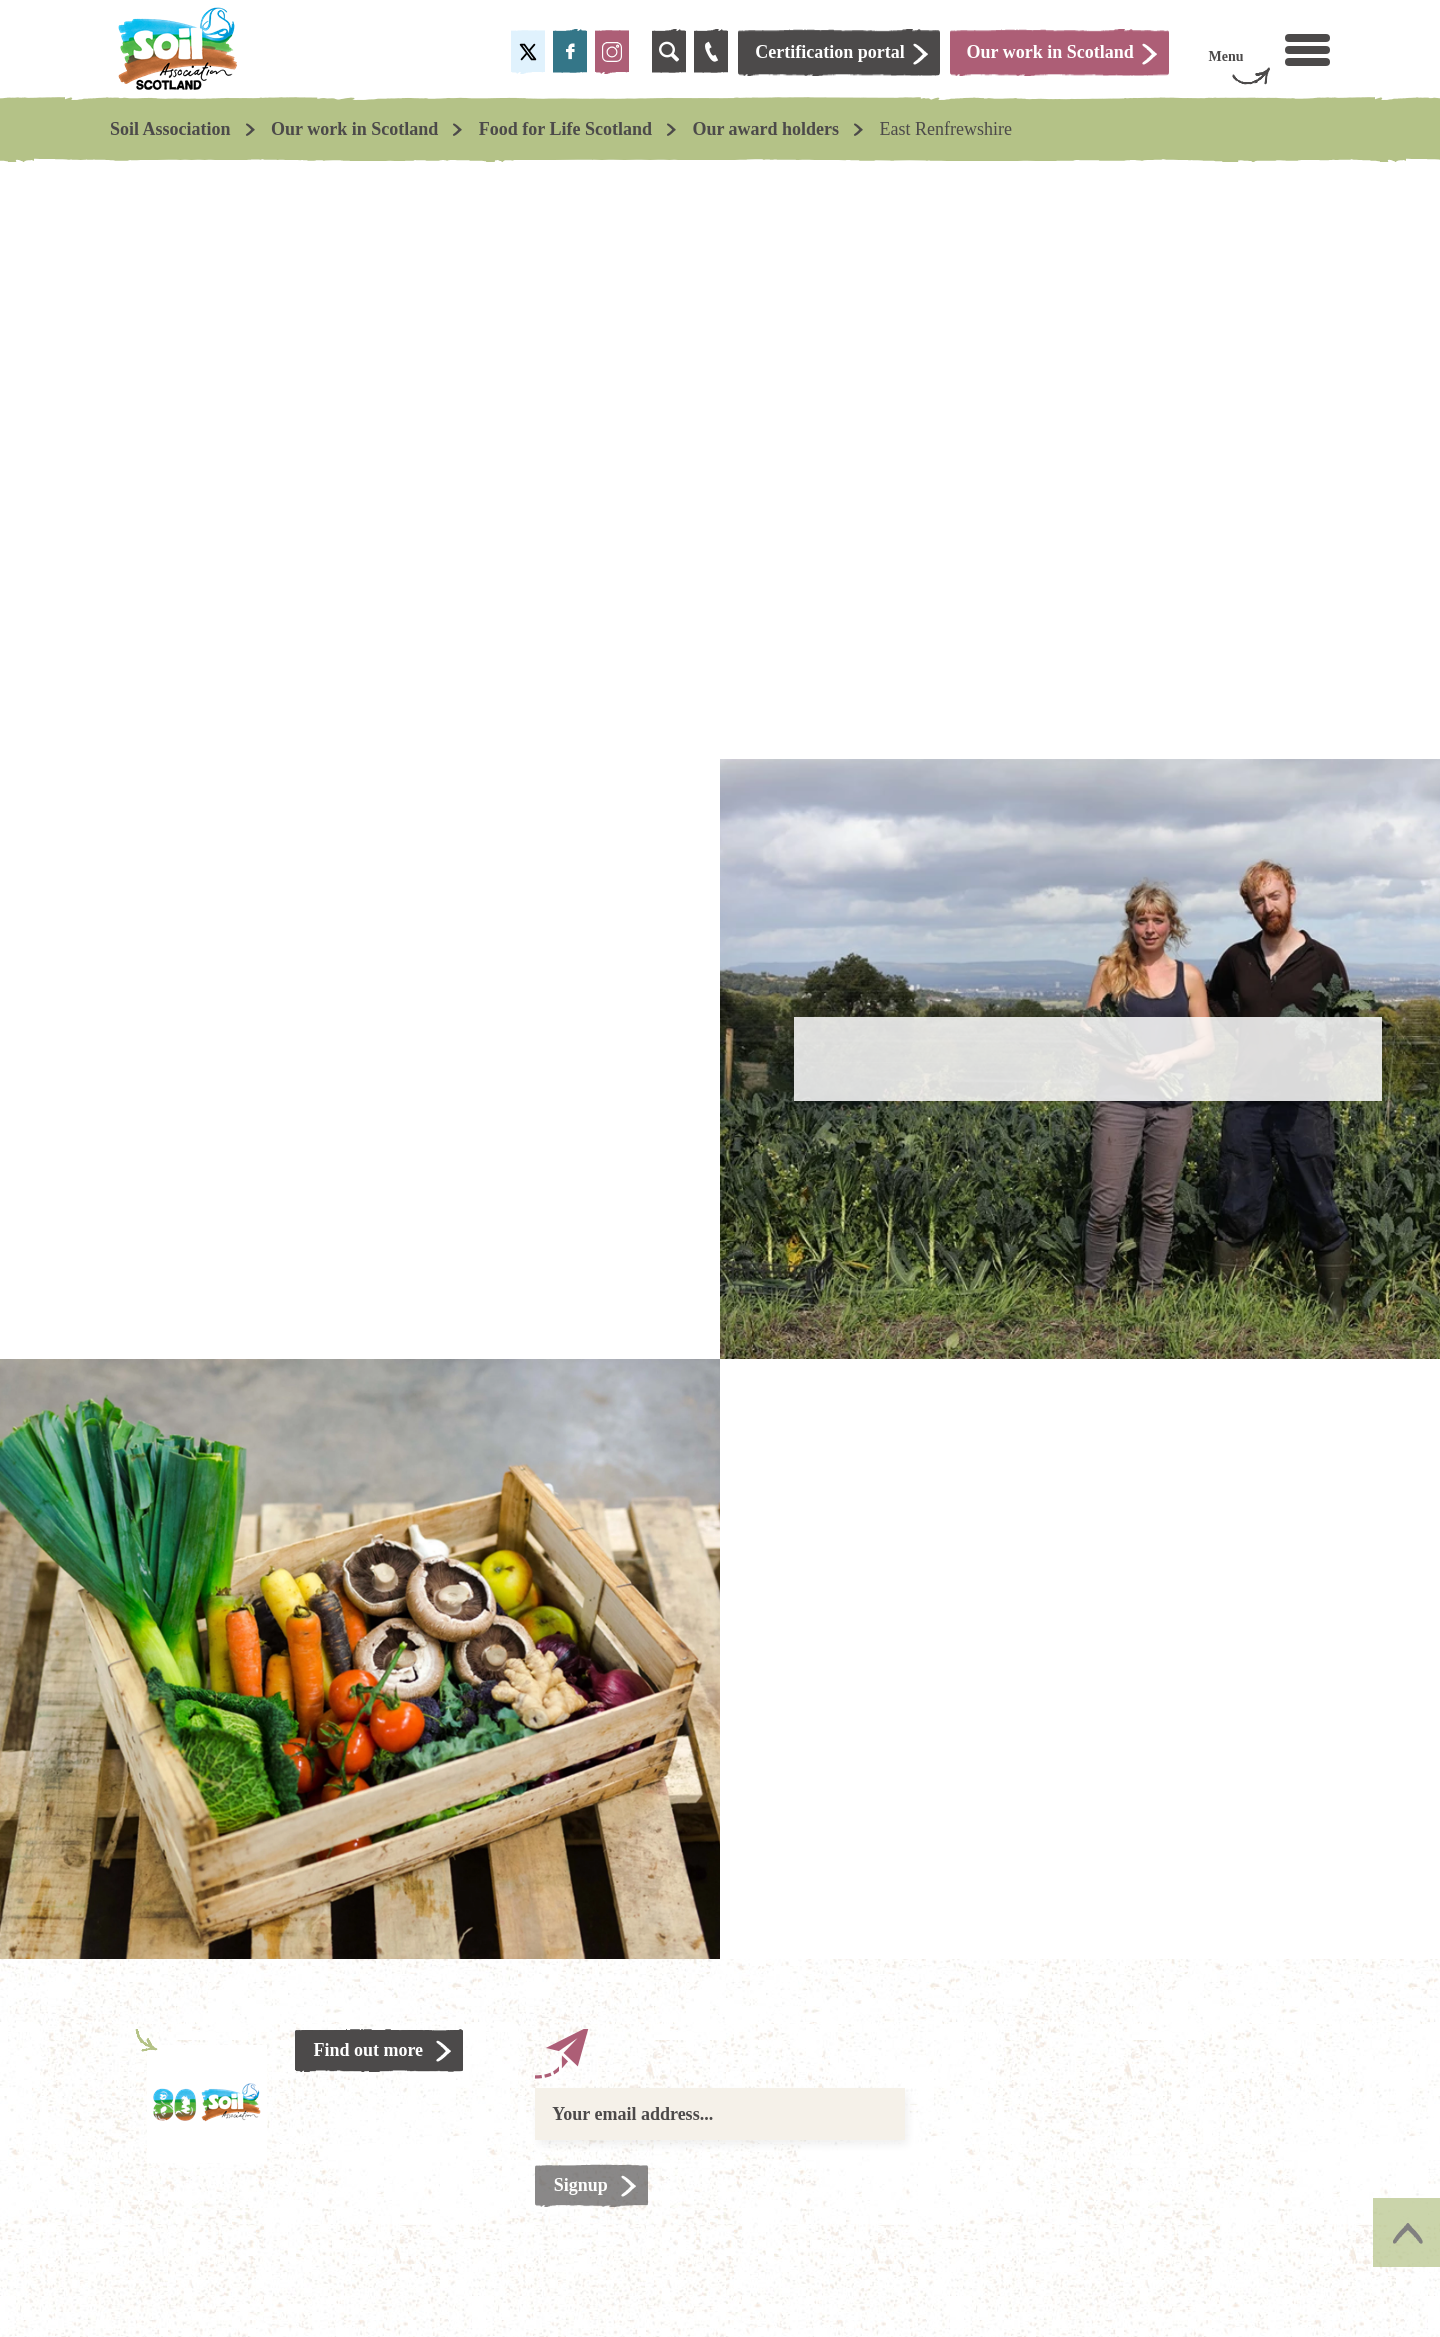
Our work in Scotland (354, 129)
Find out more (370, 2050)
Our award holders (765, 129)
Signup (582, 2185)
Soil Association (170, 129)
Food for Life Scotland (565, 129)
